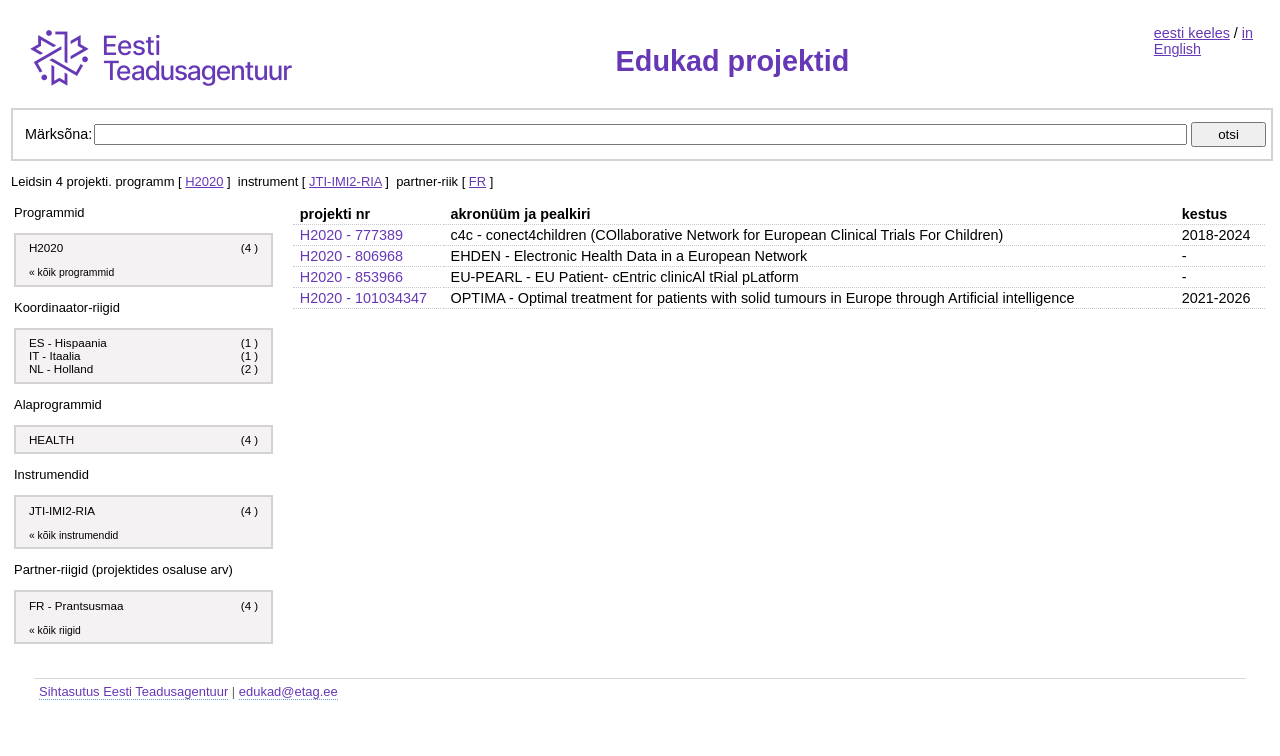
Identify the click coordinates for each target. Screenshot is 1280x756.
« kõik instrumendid (73, 535)
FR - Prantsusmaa (76, 605)
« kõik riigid (55, 630)
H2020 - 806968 (351, 256)
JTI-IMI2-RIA (345, 181)
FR (477, 181)
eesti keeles (1192, 33)
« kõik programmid (71, 272)
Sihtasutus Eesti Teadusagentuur (133, 691)
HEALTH (51, 439)
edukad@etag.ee (288, 691)
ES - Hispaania (68, 342)
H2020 (204, 181)
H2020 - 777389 (351, 235)
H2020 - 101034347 (363, 298)
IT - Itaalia (55, 355)
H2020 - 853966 (351, 277)
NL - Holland (61, 368)
